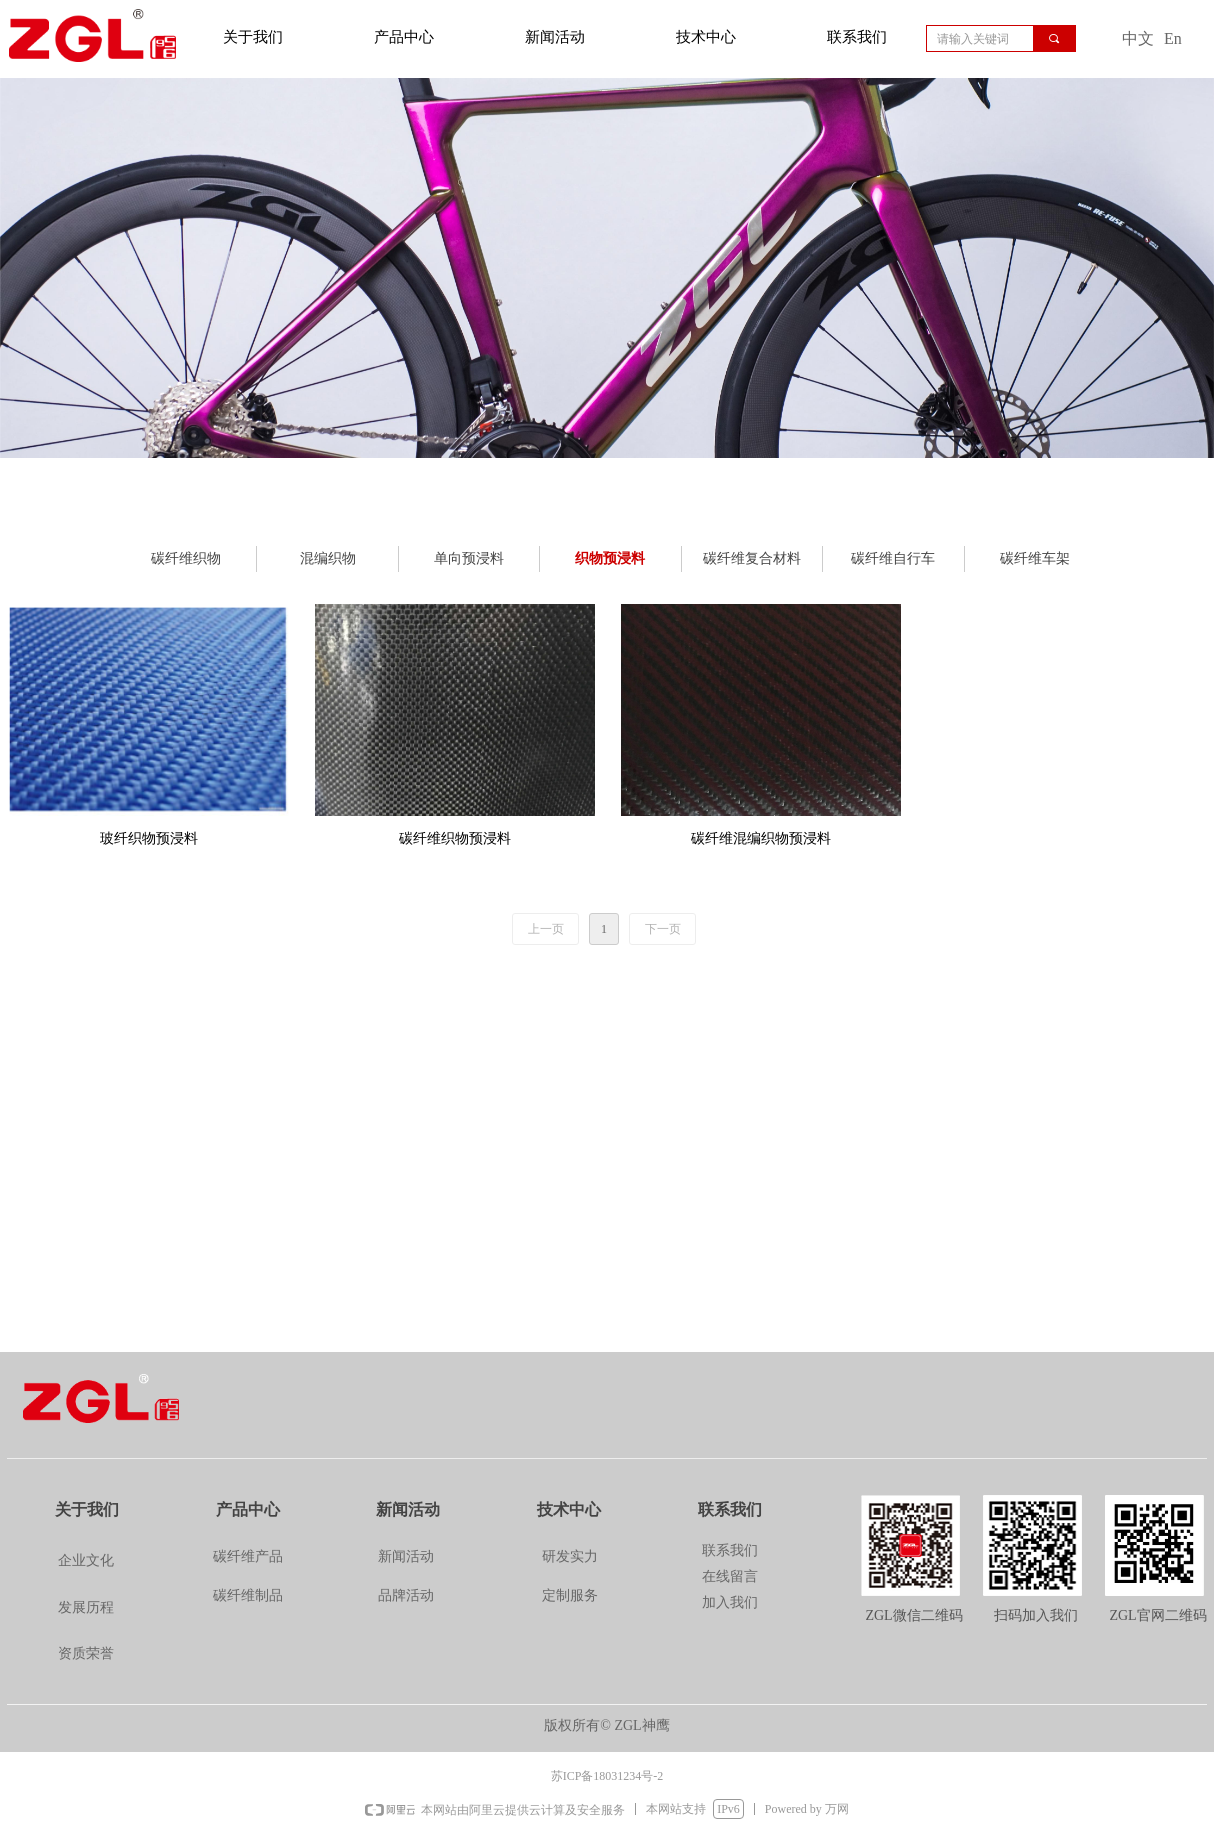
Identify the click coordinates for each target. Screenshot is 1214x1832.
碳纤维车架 (1035, 558)
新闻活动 (555, 37)
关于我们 (253, 37)
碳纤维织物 (186, 558)
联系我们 (857, 37)
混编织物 (328, 558)
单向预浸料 (469, 558)
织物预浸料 (610, 558)
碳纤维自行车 (893, 558)
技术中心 (706, 37)
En (1173, 38)
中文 (1138, 38)
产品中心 (404, 37)
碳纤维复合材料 (752, 558)
